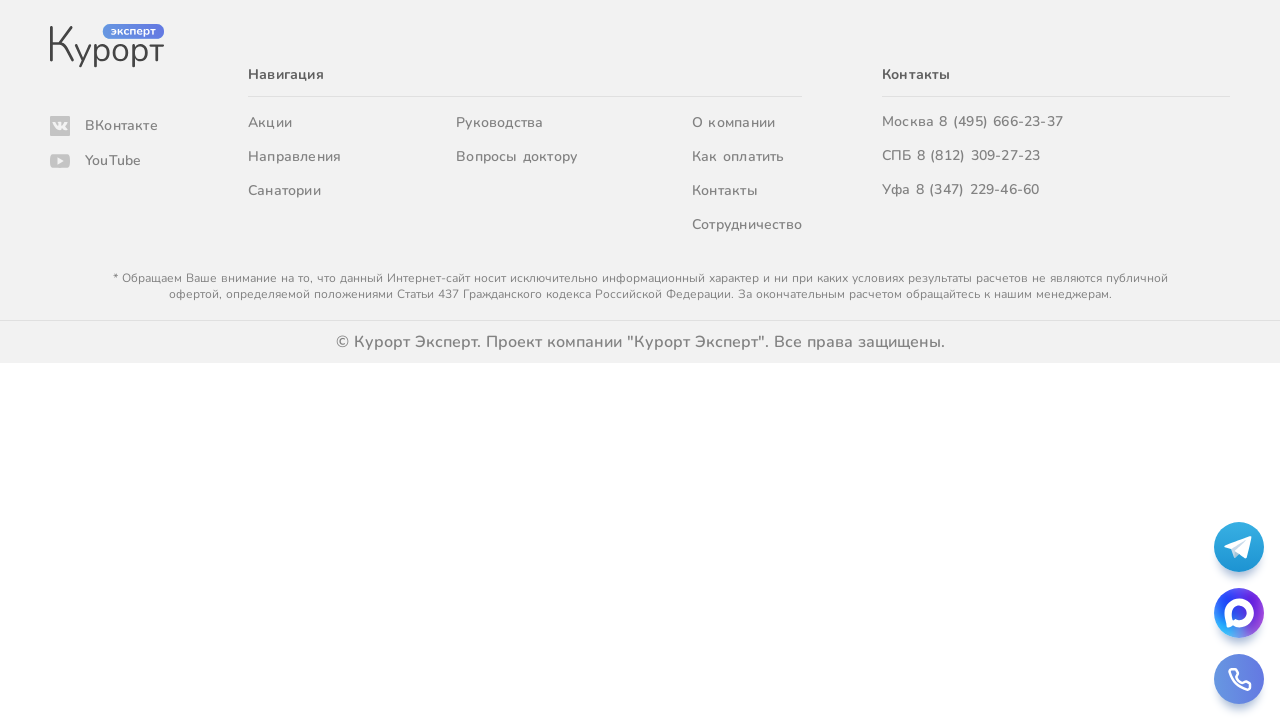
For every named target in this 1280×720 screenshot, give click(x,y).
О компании (733, 122)
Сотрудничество (747, 224)
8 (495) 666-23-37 (1001, 121)
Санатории (284, 190)
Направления (294, 156)
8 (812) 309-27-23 (979, 155)
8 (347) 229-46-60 (978, 189)
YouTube (113, 160)
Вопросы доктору (516, 156)
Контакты (725, 190)
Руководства (499, 122)
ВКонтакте (121, 125)
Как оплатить (738, 156)
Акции (270, 122)
